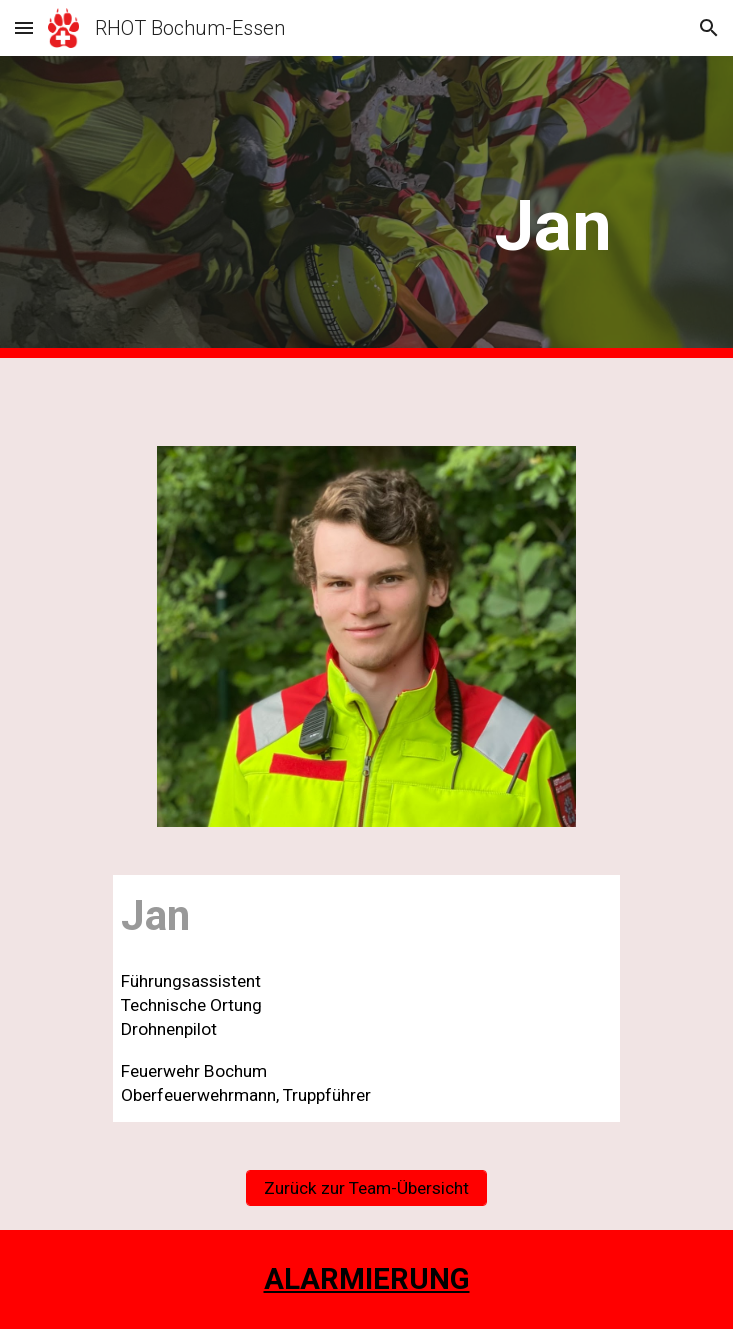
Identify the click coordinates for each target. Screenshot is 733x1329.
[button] (24, 27)
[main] (366, 207)
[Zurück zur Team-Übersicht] (366, 1187)
